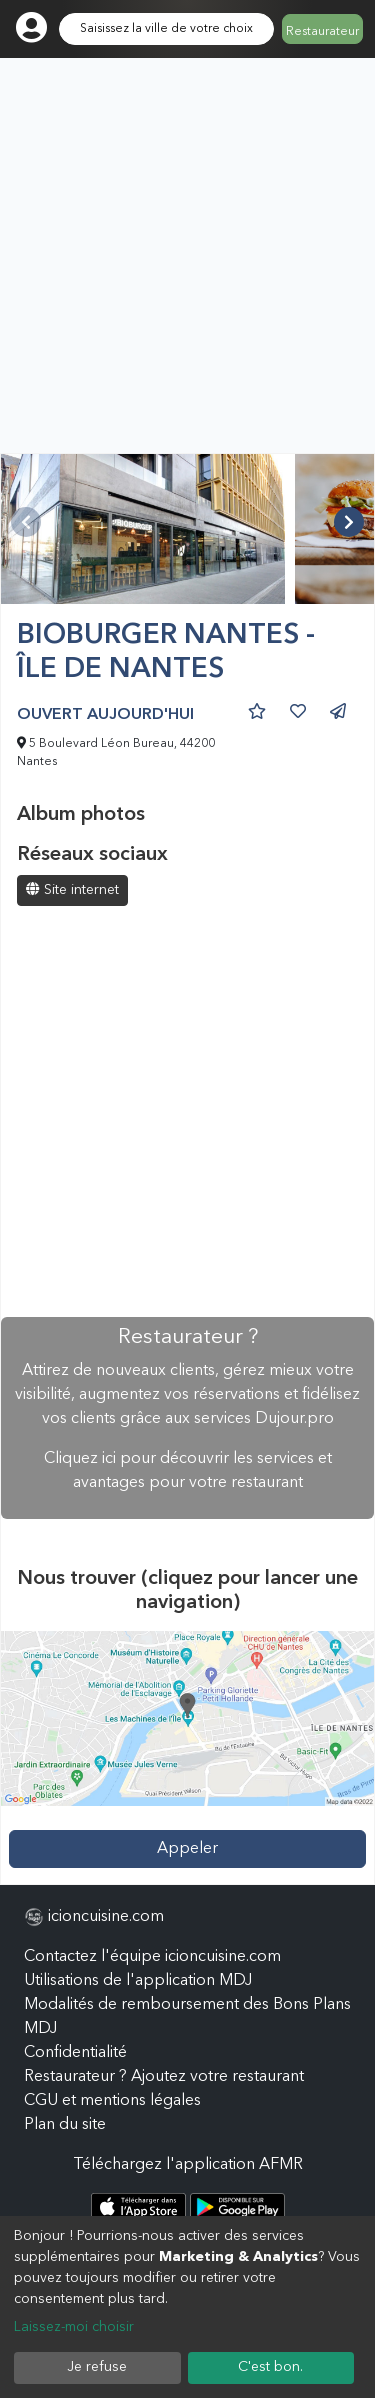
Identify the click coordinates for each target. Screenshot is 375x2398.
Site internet (72, 889)
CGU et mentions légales (112, 2101)
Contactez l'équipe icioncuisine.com (152, 1957)
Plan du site (65, 2125)
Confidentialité (75, 2053)
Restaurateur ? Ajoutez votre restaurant (164, 2077)
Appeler (187, 1849)
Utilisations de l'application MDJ (138, 1981)
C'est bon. (270, 2367)
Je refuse (97, 2367)
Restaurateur (322, 32)
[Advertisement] (187, 255)
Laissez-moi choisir (74, 2327)
